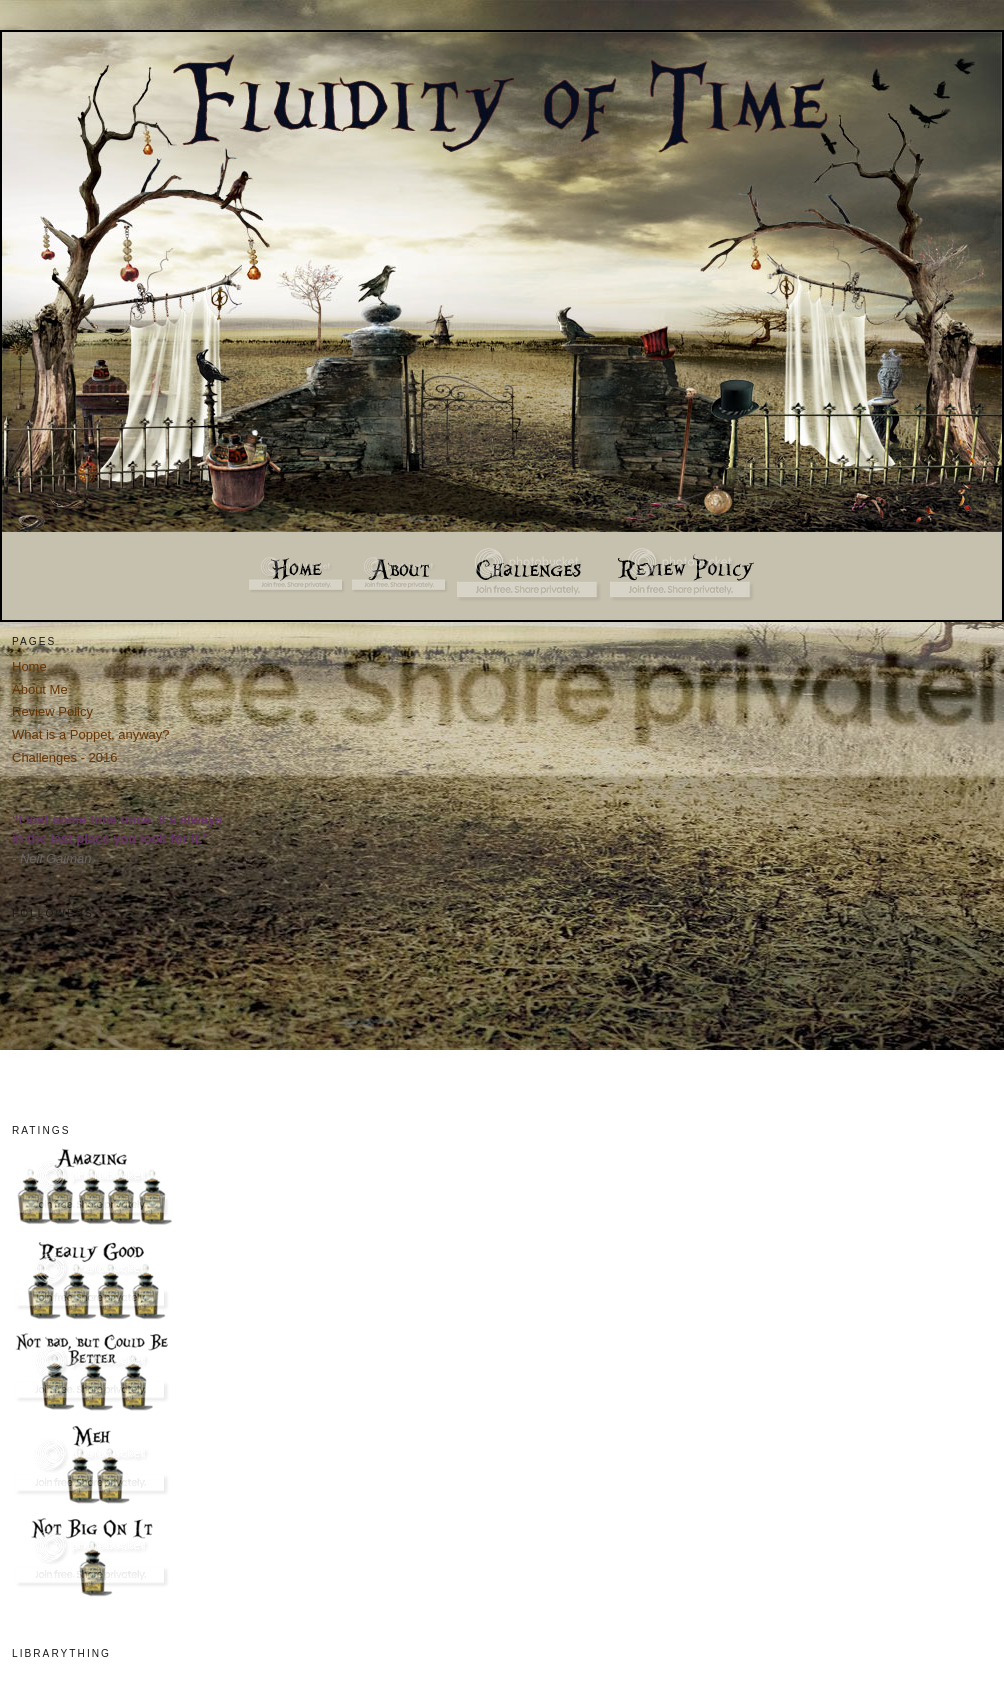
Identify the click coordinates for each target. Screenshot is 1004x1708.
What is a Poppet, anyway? (91, 734)
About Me (40, 689)
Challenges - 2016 (65, 757)
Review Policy (52, 711)
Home (29, 666)
